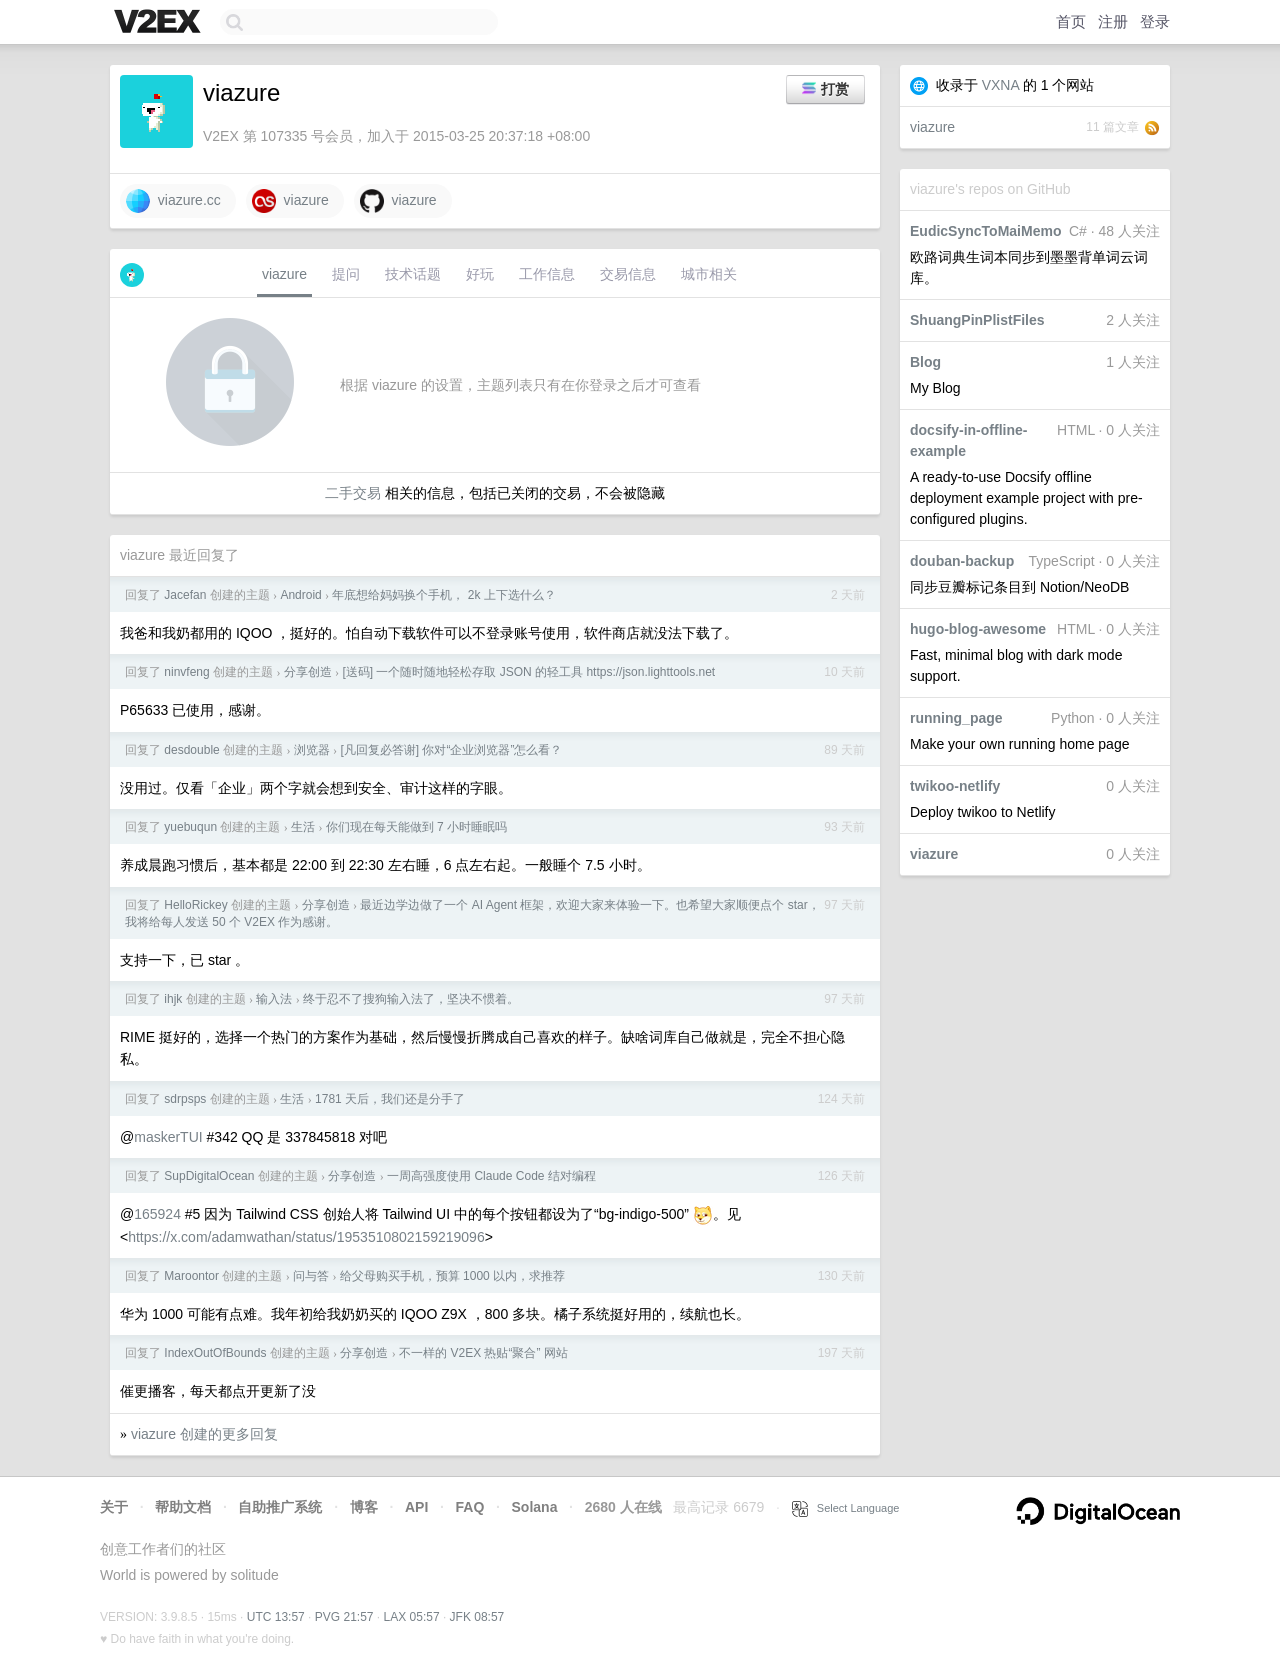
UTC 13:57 (276, 1617)
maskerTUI (168, 1137)
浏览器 (312, 750)
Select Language (846, 1508)
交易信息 (628, 274)
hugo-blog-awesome (978, 629)
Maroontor (191, 1276)
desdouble (191, 750)
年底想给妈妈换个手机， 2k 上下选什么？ (443, 595)
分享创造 (308, 672)
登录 (1155, 21)
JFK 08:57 (477, 1617)
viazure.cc (173, 201)
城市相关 (709, 274)
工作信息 (547, 274)
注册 (1113, 21)
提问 (346, 274)
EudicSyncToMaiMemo (985, 231)
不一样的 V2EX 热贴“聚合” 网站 (483, 1353)
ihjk (173, 999)
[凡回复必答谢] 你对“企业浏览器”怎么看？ (451, 750)
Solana (535, 1507)
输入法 (274, 999)
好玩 (480, 274)
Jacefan (185, 595)
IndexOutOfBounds (215, 1353)
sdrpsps (185, 1099)
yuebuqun (190, 827)
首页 (1071, 21)
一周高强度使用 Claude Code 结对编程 (491, 1176)
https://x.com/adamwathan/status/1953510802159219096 (306, 1237)
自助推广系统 (280, 1507)
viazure (932, 127)
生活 (303, 827)
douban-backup (962, 561)
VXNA (1000, 85)
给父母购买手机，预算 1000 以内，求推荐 (452, 1276)
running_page (956, 718)
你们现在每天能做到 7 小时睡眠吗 (416, 827)
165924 (157, 1214)
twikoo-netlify (955, 786)
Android (300, 595)
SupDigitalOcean (209, 1176)
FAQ (470, 1507)
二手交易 (353, 493)
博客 (364, 1507)
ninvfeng (186, 672)
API (416, 1507)
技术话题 (413, 274)
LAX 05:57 (412, 1617)
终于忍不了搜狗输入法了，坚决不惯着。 (411, 999)
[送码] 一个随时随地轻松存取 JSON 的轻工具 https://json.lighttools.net (528, 672)
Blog (925, 362)
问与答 (311, 1276)
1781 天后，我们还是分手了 (390, 1099)
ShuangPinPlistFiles (977, 320)
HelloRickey (195, 905)
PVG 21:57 (344, 1617)
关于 (114, 1507)
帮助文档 (183, 1507)
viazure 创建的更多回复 (204, 1434)
